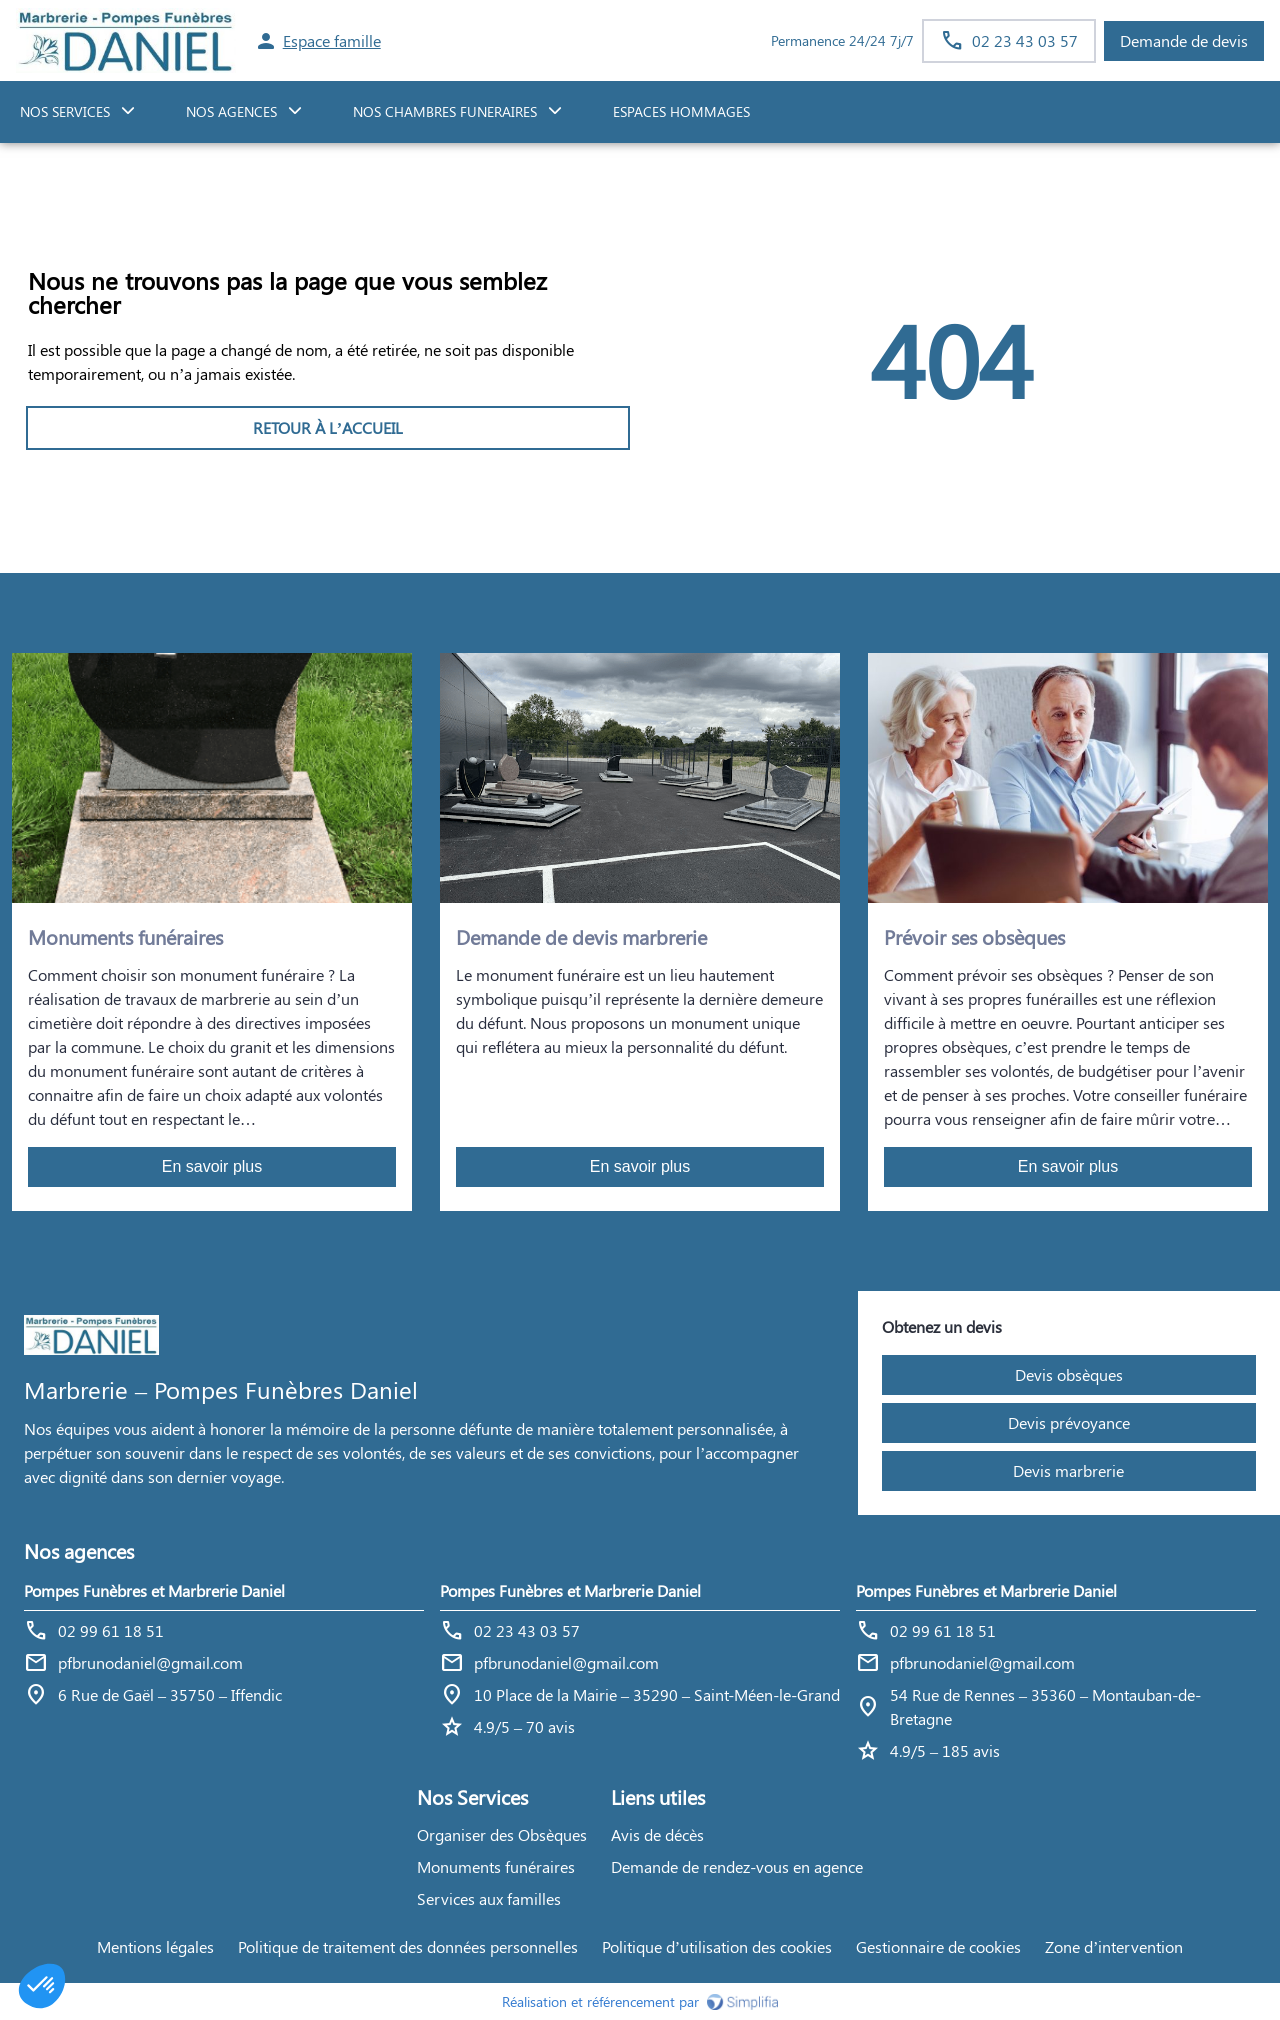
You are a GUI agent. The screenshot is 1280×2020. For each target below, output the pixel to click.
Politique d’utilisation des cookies (717, 1946)
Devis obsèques (1069, 1374)
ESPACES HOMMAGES (681, 111)
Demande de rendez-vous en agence (737, 1866)
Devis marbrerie (1068, 1470)
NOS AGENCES (231, 111)
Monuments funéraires (496, 1866)
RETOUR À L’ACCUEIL (328, 427)
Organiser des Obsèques (502, 1834)
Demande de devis (1184, 40)
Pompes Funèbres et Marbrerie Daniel (154, 1590)
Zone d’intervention (1114, 1946)
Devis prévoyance (1069, 1422)
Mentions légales (155, 1946)
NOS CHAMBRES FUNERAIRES (445, 111)
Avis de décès (657, 1834)
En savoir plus (212, 1166)
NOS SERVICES (65, 111)
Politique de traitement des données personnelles (408, 1946)
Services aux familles (489, 1898)
